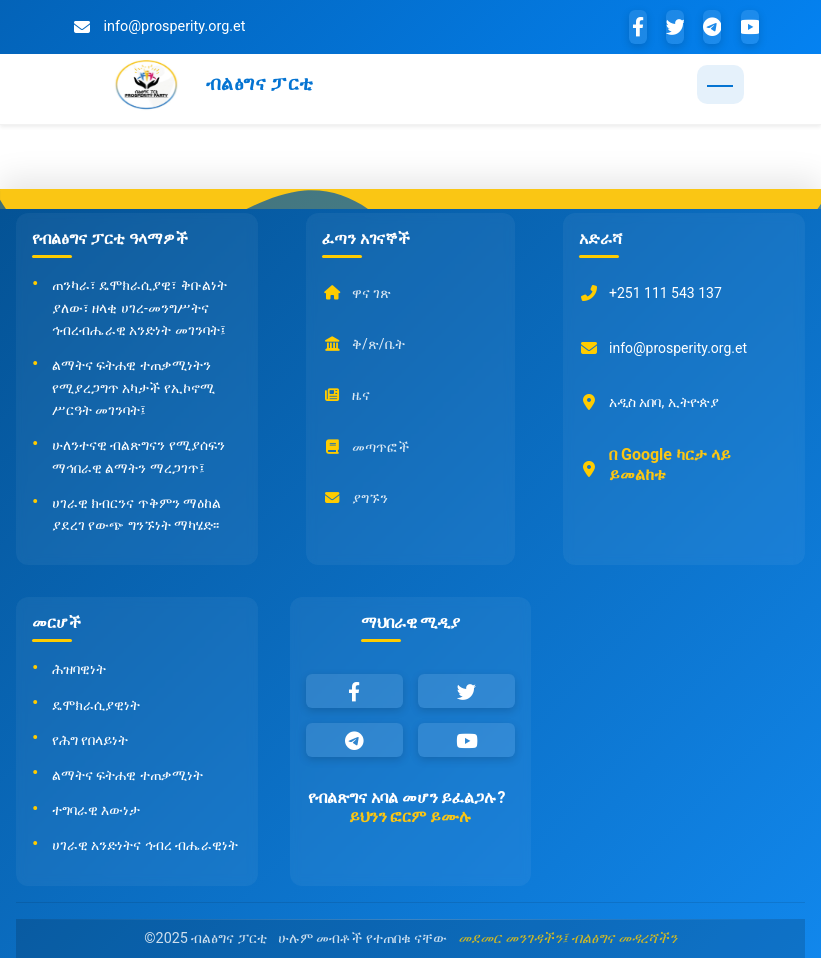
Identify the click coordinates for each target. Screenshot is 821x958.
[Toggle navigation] (720, 84)
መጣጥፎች (365, 447)
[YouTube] (750, 27)
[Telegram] (712, 27)
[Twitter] (675, 27)
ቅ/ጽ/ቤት (363, 344)
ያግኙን (355, 498)
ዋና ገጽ (356, 293)
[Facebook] (638, 27)
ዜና (346, 396)
